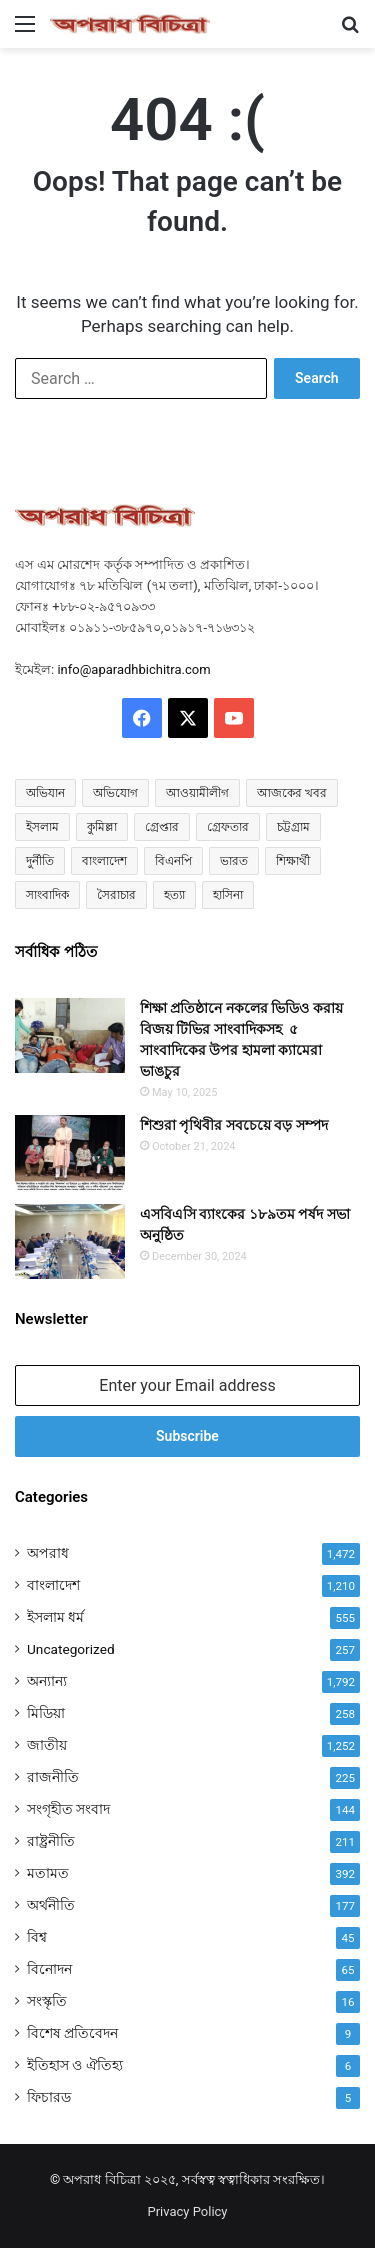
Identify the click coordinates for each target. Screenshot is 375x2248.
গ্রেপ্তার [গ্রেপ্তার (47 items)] (162, 827)
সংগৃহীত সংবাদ (68, 1809)
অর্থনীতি (51, 1905)
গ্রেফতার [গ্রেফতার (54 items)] (228, 827)
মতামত (48, 1873)
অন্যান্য (47, 1681)
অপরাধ (48, 1553)
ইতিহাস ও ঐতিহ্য (75, 2065)
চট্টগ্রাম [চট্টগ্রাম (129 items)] (293, 827)
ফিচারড (49, 2097)
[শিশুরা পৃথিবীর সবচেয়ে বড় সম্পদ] (70, 1152)
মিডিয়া (46, 1713)
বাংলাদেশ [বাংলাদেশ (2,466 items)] (104, 861)
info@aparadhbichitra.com (133, 669)
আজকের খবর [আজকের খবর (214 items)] (292, 793)
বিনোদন (49, 1969)
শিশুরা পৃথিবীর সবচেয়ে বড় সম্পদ (234, 1125)
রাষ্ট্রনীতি (51, 1841)
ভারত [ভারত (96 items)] (234, 861)
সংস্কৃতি (47, 2001)
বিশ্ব (37, 1937)
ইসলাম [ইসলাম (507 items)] (42, 827)
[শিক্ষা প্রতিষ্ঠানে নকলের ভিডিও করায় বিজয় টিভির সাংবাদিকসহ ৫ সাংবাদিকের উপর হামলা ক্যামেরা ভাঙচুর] (70, 1035)
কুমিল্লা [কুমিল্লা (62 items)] (102, 827)
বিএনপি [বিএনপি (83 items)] (173, 861)
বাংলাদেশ (53, 1585)
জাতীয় (47, 1745)
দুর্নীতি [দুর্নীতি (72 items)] (40, 861)
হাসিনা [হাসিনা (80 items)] (228, 895)
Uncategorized (71, 1649)
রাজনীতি (53, 1777)
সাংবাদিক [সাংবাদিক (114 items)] (47, 895)
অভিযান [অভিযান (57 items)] (45, 793)
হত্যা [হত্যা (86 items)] (174, 895)
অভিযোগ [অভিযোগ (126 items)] (115, 793)
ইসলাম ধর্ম (55, 1617)
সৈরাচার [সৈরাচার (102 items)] (116, 895)
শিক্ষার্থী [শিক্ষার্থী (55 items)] (293, 861)
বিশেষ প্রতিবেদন (72, 2033)
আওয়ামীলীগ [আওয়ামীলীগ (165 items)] (197, 793)
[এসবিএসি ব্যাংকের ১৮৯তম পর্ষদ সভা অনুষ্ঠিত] (70, 1241)
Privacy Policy (187, 2211)
